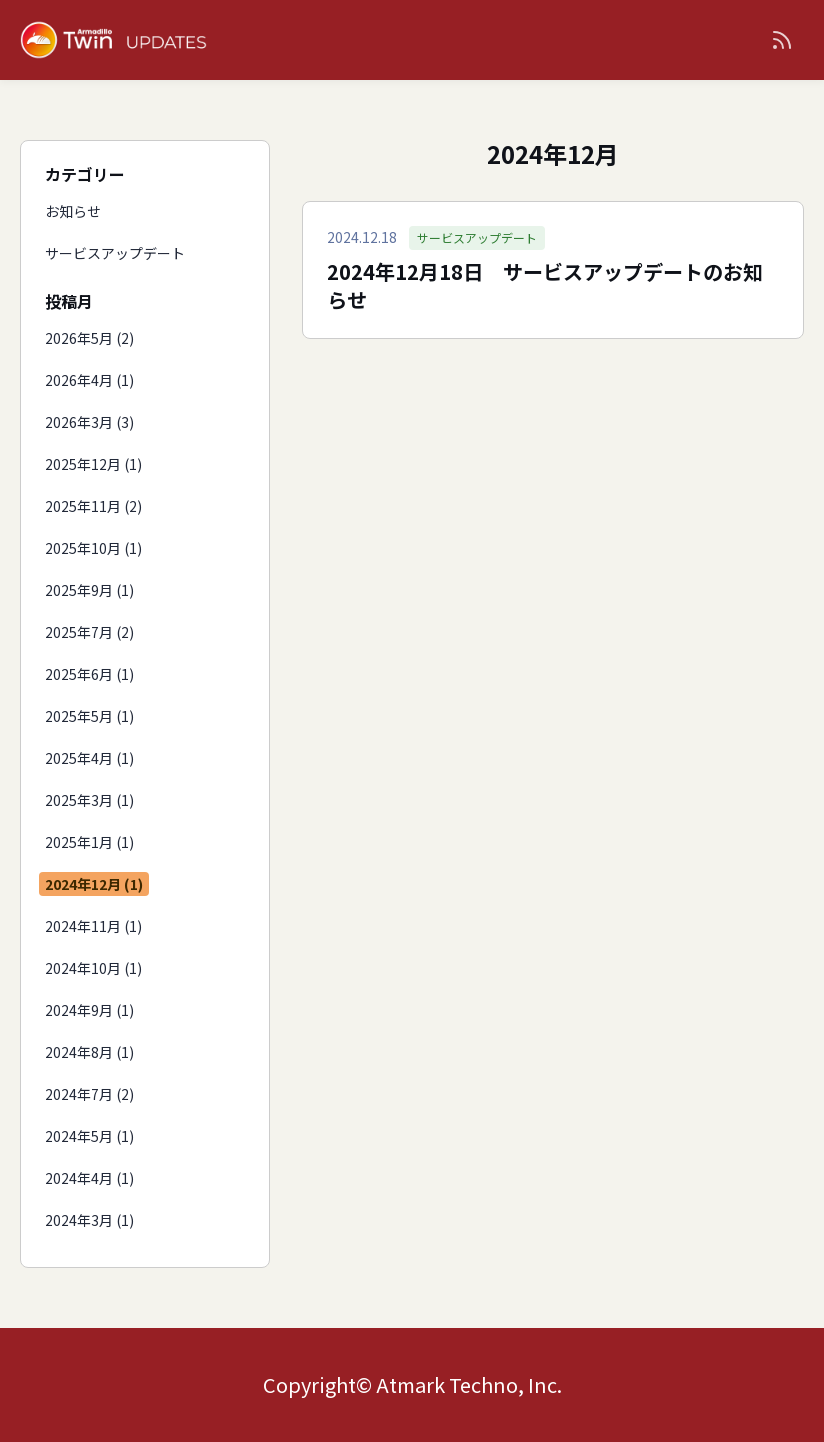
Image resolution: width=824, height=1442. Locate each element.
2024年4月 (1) (89, 1178)
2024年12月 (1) (94, 884)
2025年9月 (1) (89, 590)
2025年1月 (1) (89, 842)
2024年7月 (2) (89, 1094)
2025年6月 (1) (89, 674)
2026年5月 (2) (89, 338)
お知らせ (73, 211)
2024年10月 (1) (93, 968)
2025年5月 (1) (89, 716)
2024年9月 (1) (89, 1010)
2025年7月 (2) (89, 632)
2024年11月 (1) (93, 926)
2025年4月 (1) (89, 758)
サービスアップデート (115, 253)
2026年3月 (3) (89, 422)
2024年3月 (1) (89, 1220)
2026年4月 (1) (89, 380)
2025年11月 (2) (93, 506)
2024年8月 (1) (89, 1052)
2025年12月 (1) (93, 464)
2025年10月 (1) (93, 548)
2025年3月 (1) (89, 800)
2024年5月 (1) (89, 1136)
